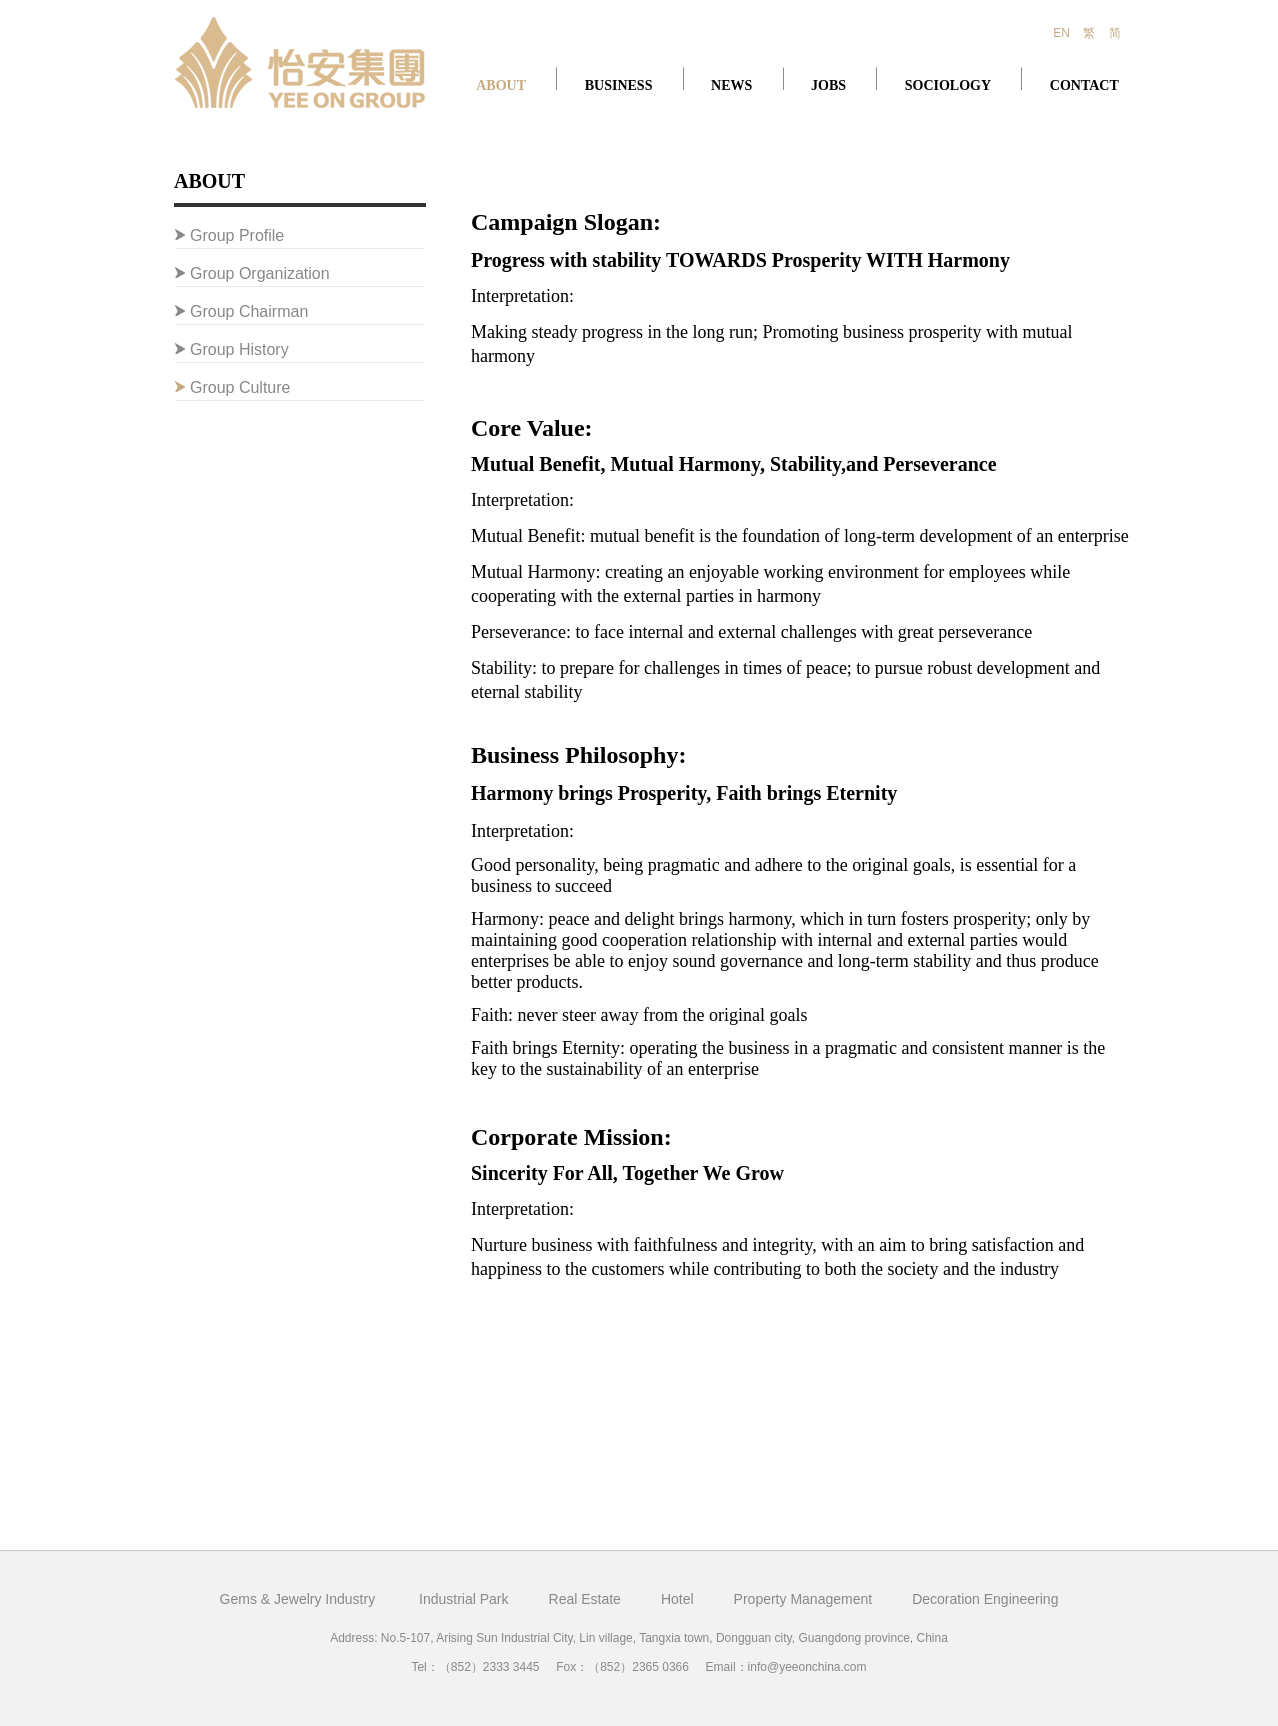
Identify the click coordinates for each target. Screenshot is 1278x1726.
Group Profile (237, 235)
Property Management (803, 1599)
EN (1061, 33)
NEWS (731, 85)
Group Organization (260, 273)
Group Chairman (249, 311)
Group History (239, 349)
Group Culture (240, 387)
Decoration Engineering (985, 1599)
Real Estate (585, 1599)
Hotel (677, 1599)
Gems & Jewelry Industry (300, 1599)
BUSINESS (619, 85)
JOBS (828, 85)
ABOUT (501, 85)
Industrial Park (463, 1599)
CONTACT (1084, 85)
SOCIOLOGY (948, 85)
